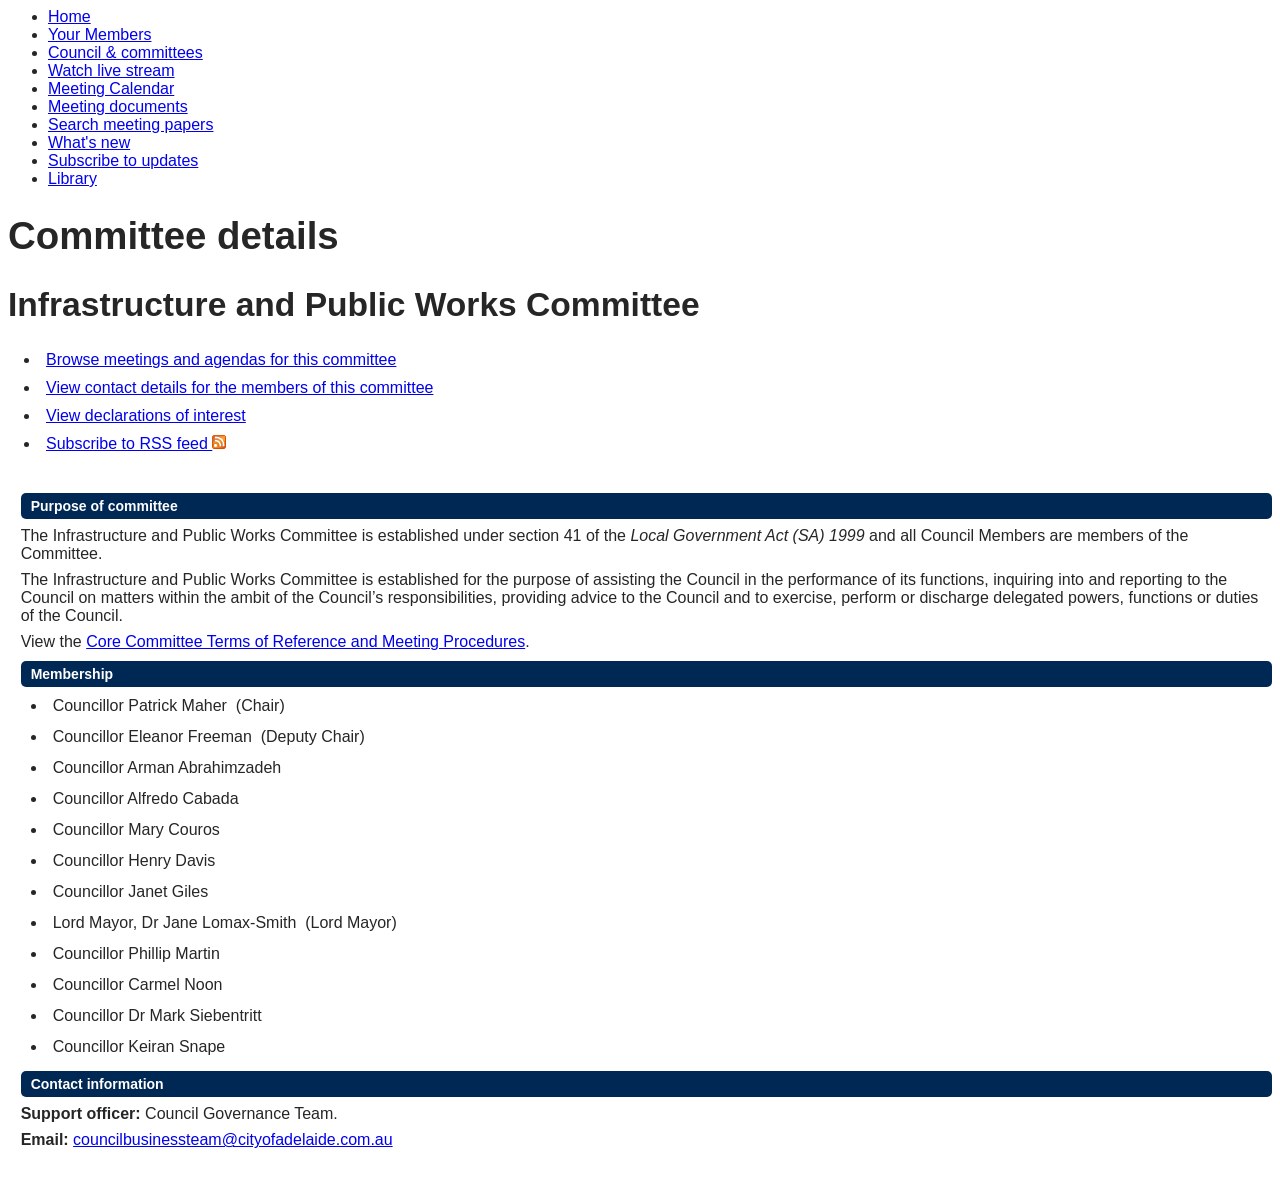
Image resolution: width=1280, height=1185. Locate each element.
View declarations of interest (146, 415)
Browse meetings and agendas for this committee (221, 359)
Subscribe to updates (123, 160)
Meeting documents (118, 106)
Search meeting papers (130, 124)
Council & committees (125, 52)
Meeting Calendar (111, 88)
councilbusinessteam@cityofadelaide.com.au (233, 1139)
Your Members (99, 34)
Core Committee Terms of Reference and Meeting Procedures (305, 641)
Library (72, 178)
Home (69, 16)
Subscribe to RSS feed (136, 443)
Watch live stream (111, 70)
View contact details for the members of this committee (239, 387)
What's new (89, 142)
